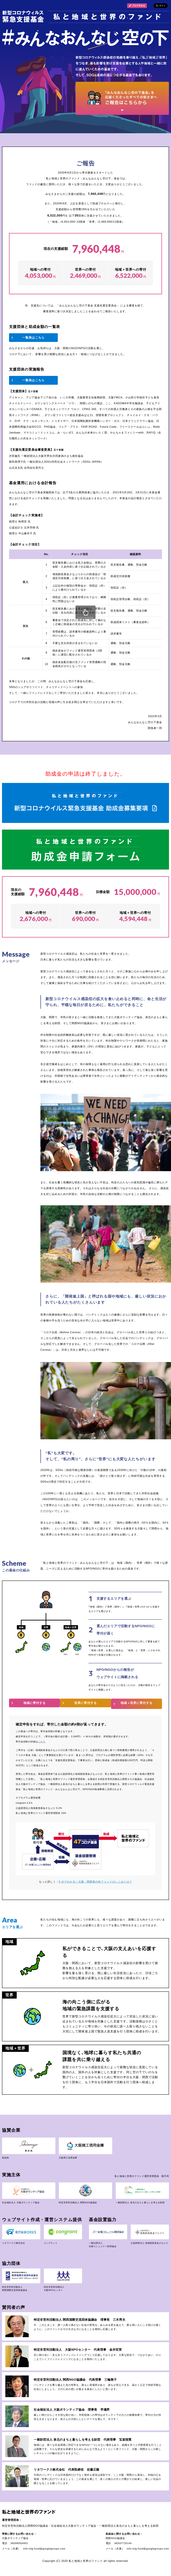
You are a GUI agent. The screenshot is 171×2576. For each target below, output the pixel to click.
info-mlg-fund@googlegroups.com (44, 2554)
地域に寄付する (33, 1709)
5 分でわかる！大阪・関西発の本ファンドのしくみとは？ (95, 1887)
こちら (42, 1747)
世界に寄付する (85, 1709)
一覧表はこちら (33, 338)
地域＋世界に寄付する (137, 1709)
